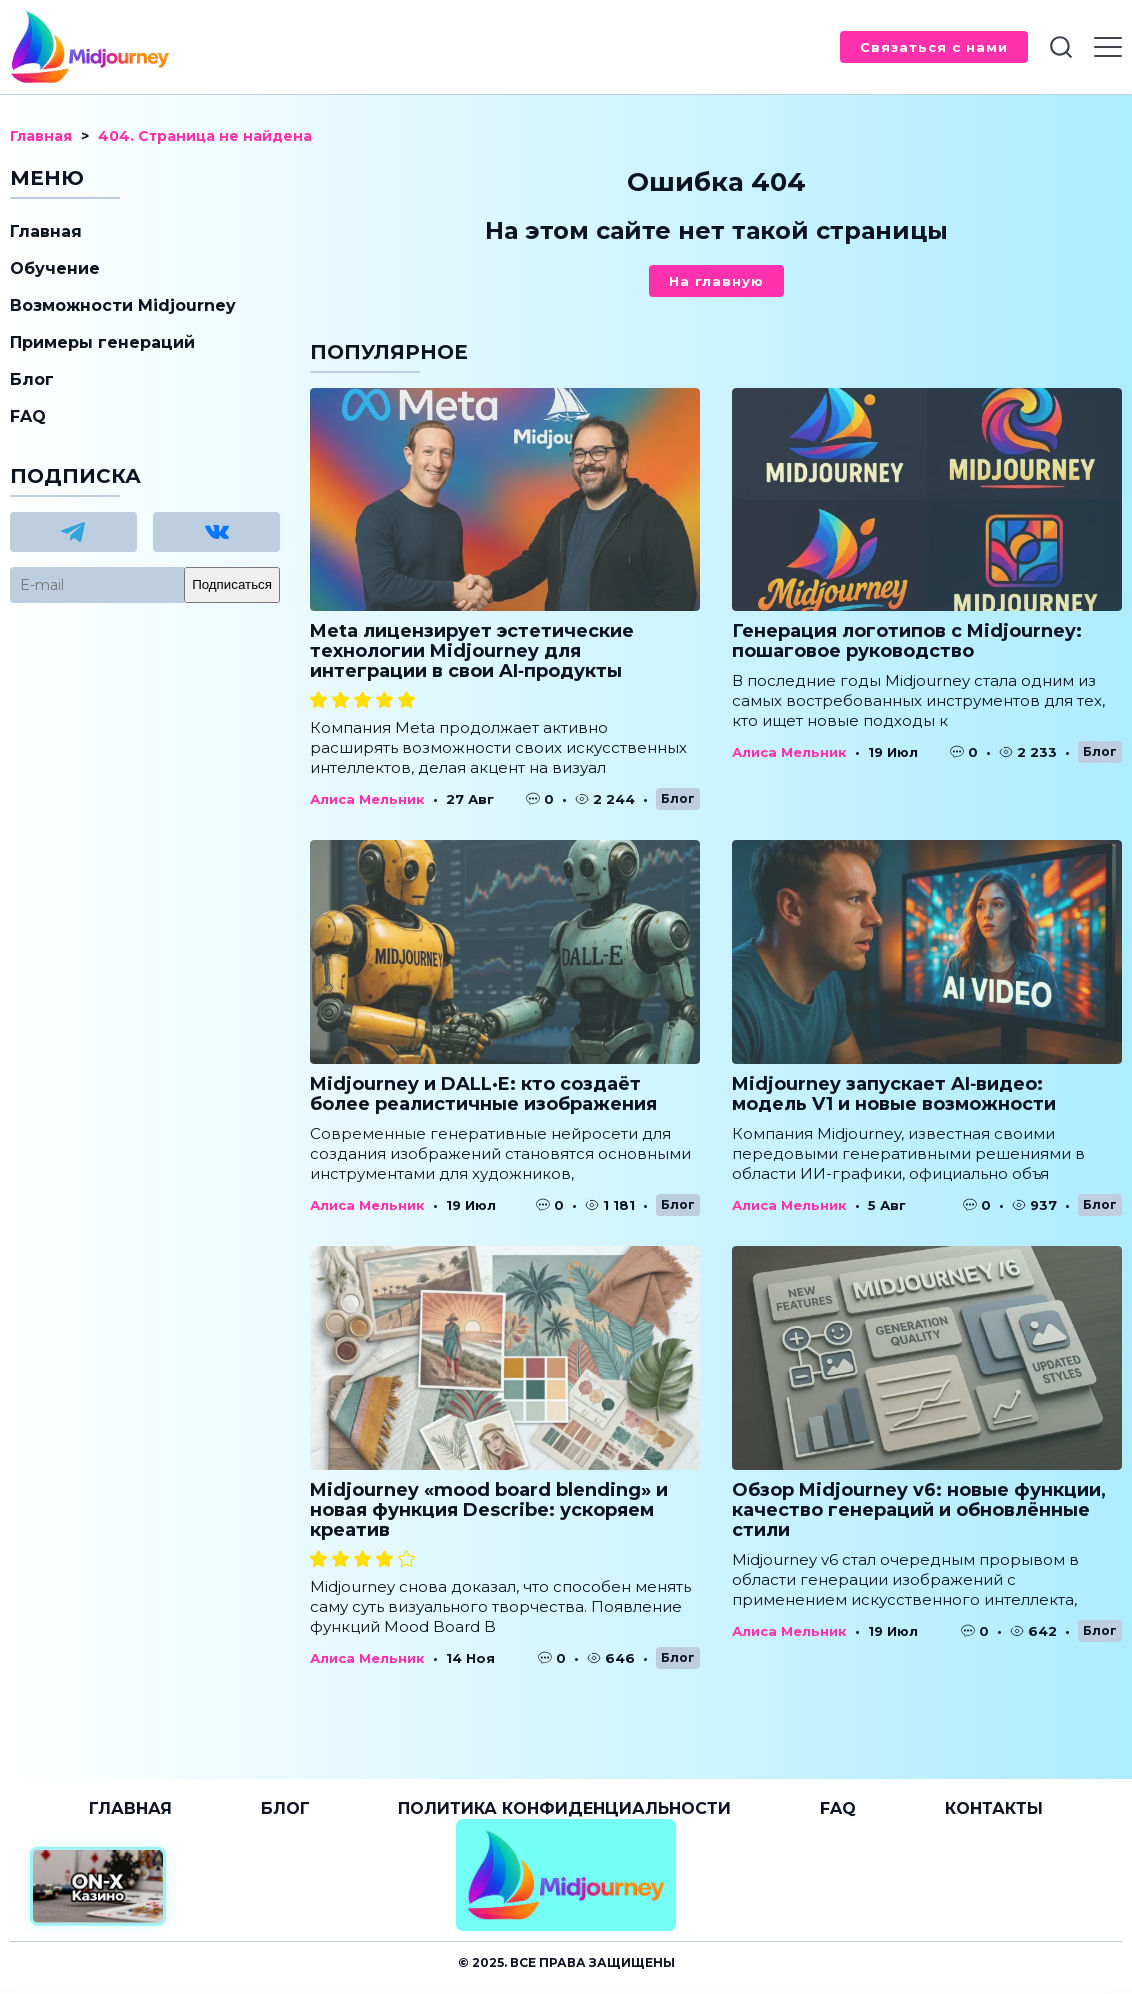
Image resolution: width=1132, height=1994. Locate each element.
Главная (46, 231)
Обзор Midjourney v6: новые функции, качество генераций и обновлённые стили (919, 1510)
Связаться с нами (934, 47)
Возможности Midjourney (123, 305)
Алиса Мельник (367, 799)
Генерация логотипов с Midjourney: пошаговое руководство (907, 641)
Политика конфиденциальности (564, 1808)
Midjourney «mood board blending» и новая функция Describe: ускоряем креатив (489, 1510)
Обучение (55, 268)
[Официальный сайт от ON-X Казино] (98, 1886)
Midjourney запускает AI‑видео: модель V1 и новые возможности (894, 1094)
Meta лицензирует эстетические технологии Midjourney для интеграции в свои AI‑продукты (472, 651)
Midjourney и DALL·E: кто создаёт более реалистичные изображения (483, 1094)
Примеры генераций (102, 342)
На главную (716, 281)
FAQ (28, 416)
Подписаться (232, 584)
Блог (678, 798)
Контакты (994, 1808)
